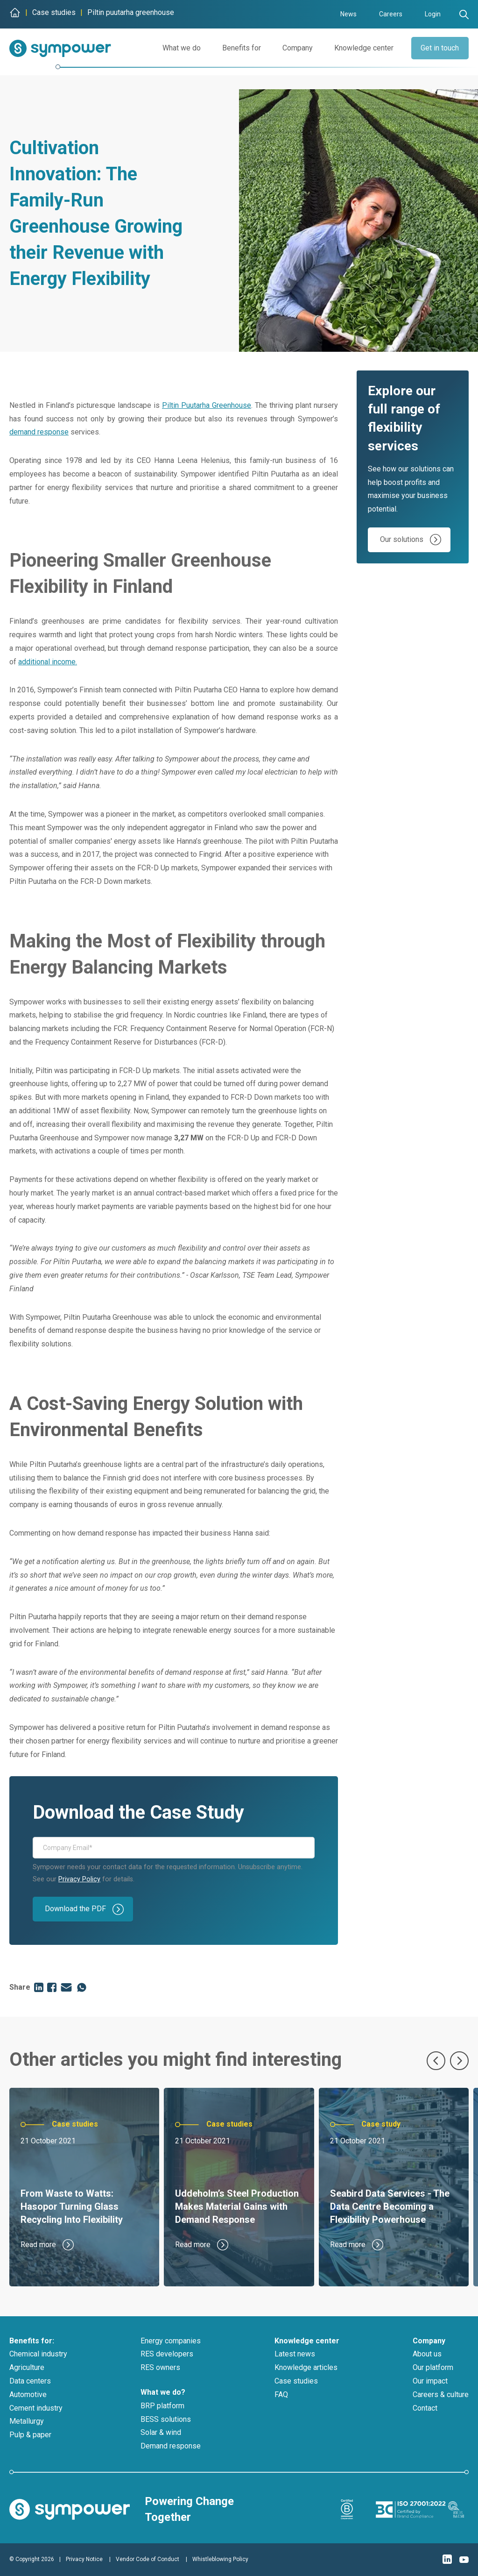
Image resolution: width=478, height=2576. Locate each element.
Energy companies (171, 2340)
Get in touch (438, 47)
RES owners (160, 2367)
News (348, 14)
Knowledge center (360, 47)
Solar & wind (161, 2432)
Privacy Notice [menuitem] (84, 2559)
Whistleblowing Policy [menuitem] (220, 2559)
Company (294, 47)
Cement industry (36, 2408)
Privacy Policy (79, 1879)
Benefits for (238, 47)
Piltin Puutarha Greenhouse (206, 405)
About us (427, 2353)
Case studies (296, 2381)
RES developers (167, 2353)
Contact (425, 2408)
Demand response (171, 2445)
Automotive (28, 2394)
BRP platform (162, 2405)
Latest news (294, 2353)
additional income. (47, 661)
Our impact (430, 2381)
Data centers (30, 2381)
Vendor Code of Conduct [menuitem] (147, 2559)
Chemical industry (38, 2353)
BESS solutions (166, 2419)
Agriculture (26, 2367)
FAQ (281, 2394)
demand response (39, 431)
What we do (178, 47)
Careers (390, 14)
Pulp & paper (30, 2434)
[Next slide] (459, 2060)
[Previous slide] (436, 2060)
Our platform (433, 2367)
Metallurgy (26, 2421)
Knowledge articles (305, 2367)
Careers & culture (441, 2394)
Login (433, 14)
